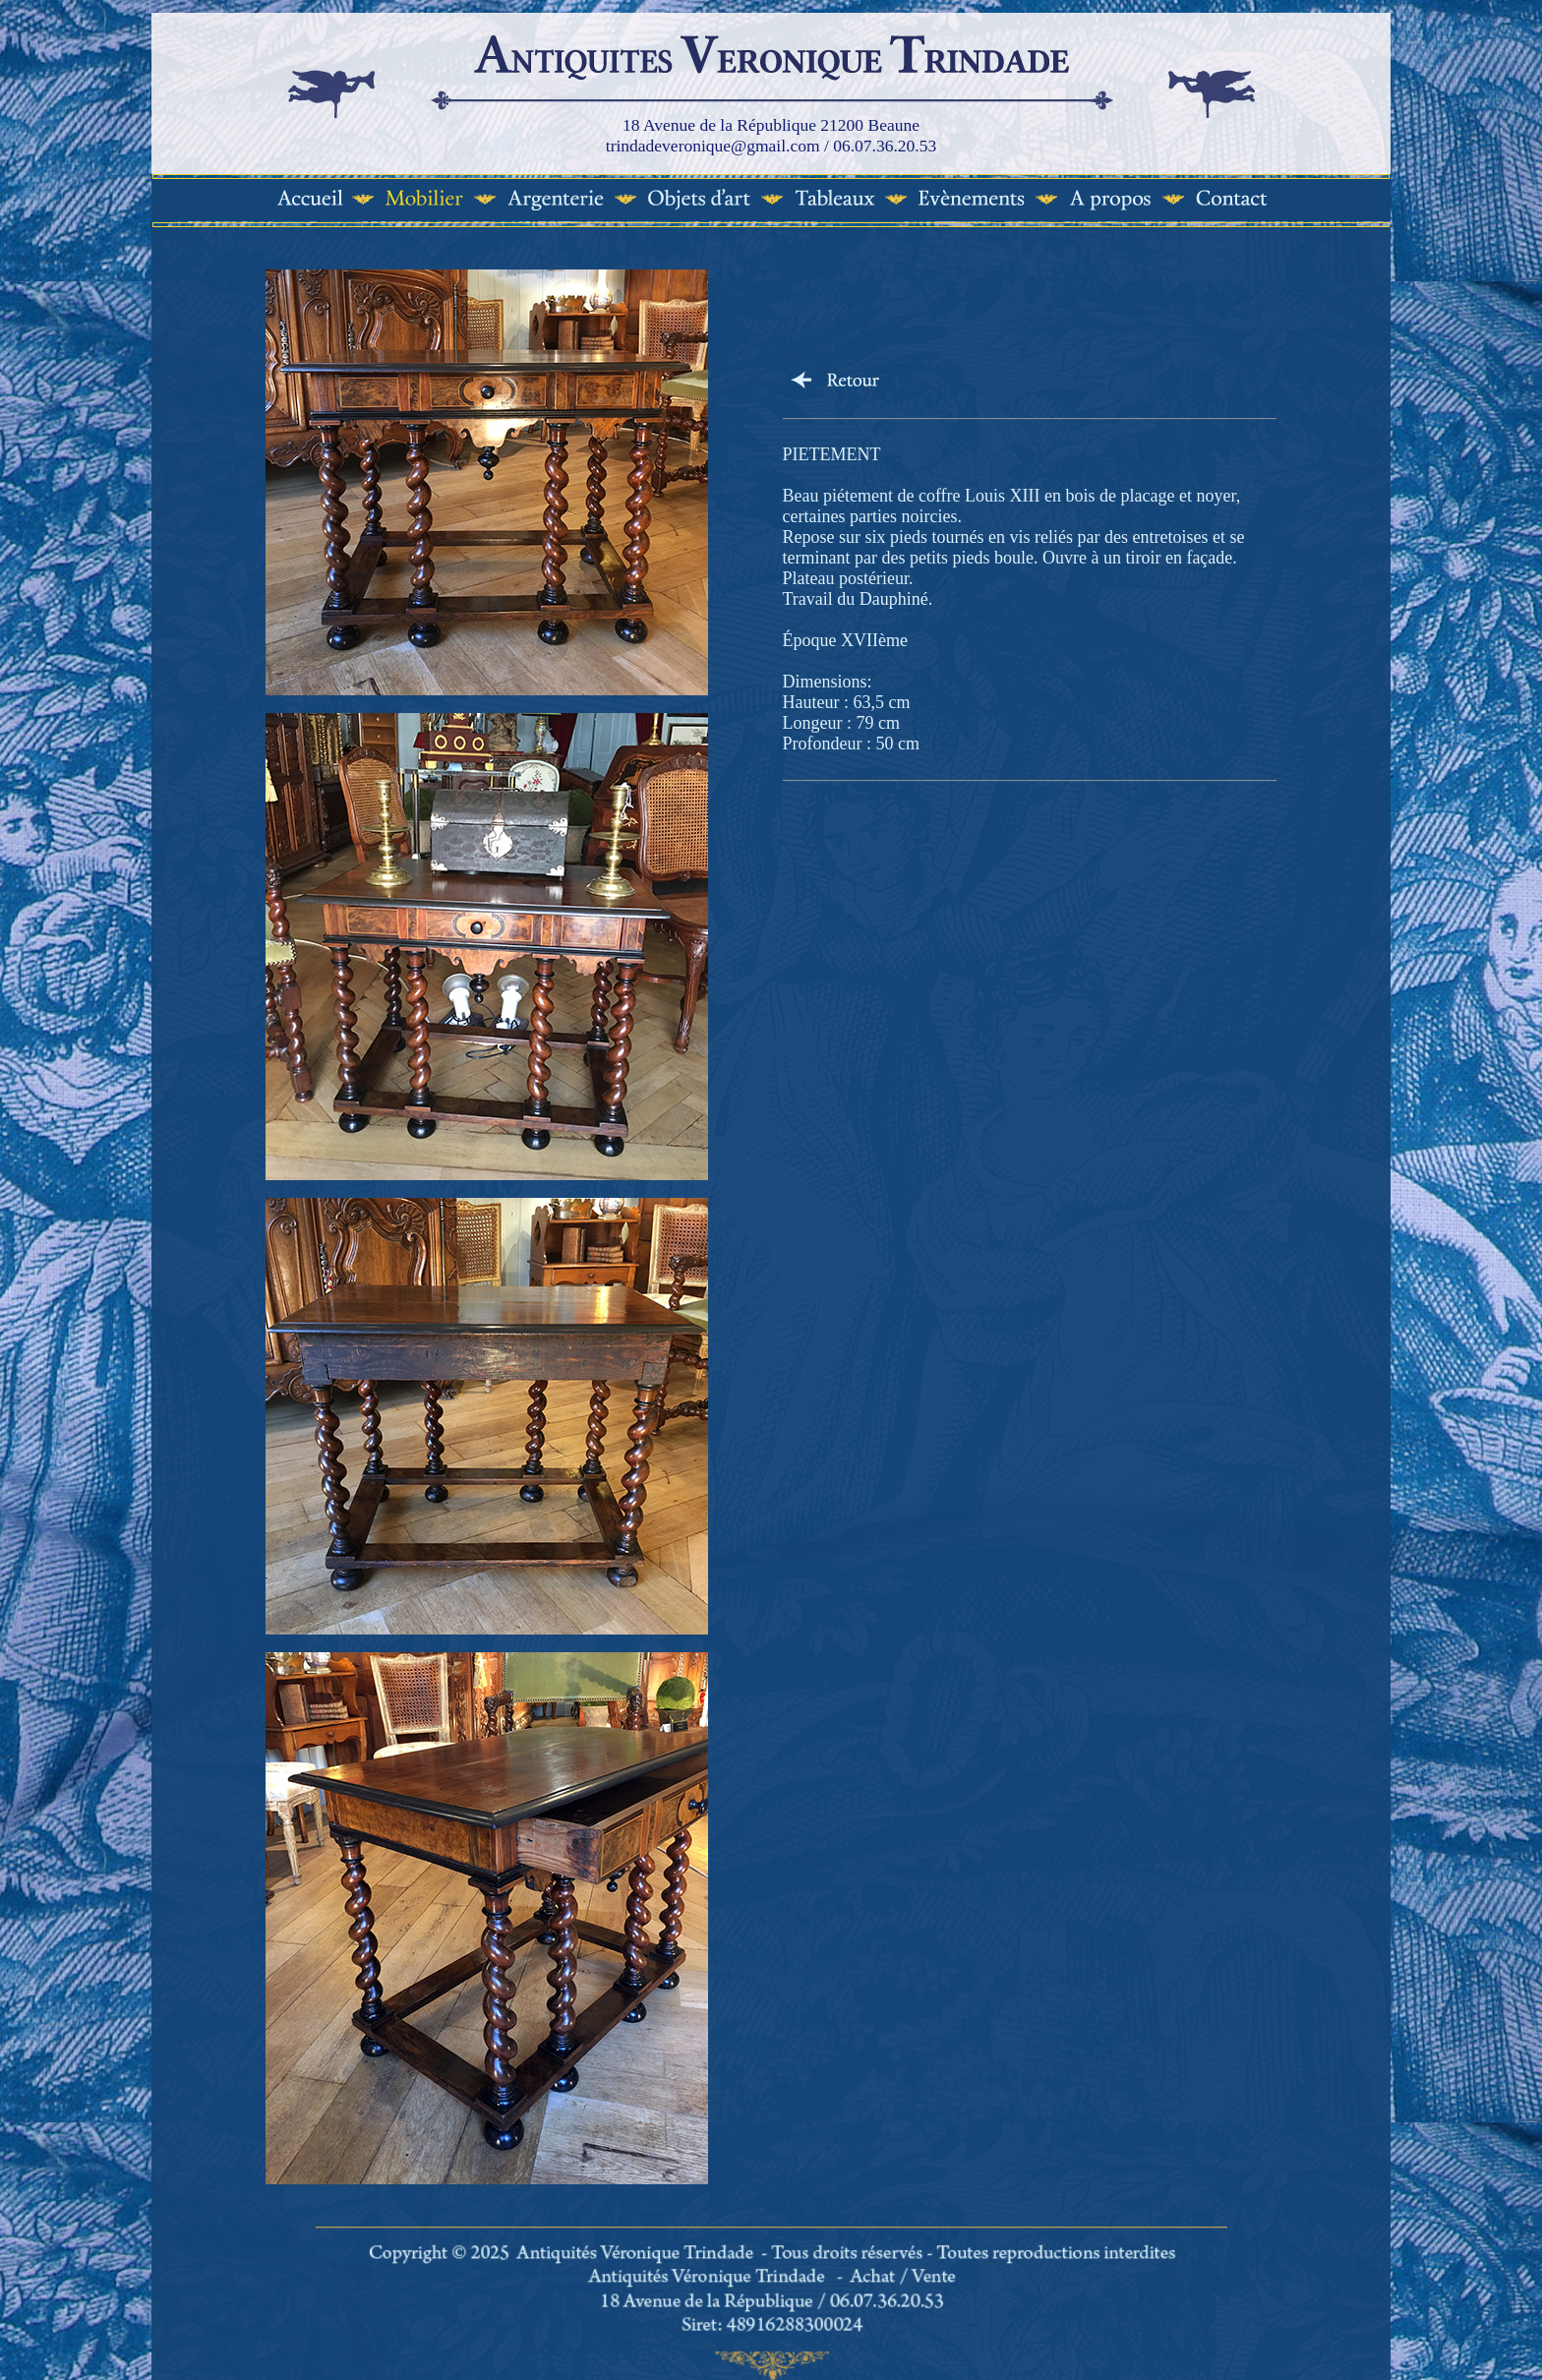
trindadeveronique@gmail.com (713, 145)
